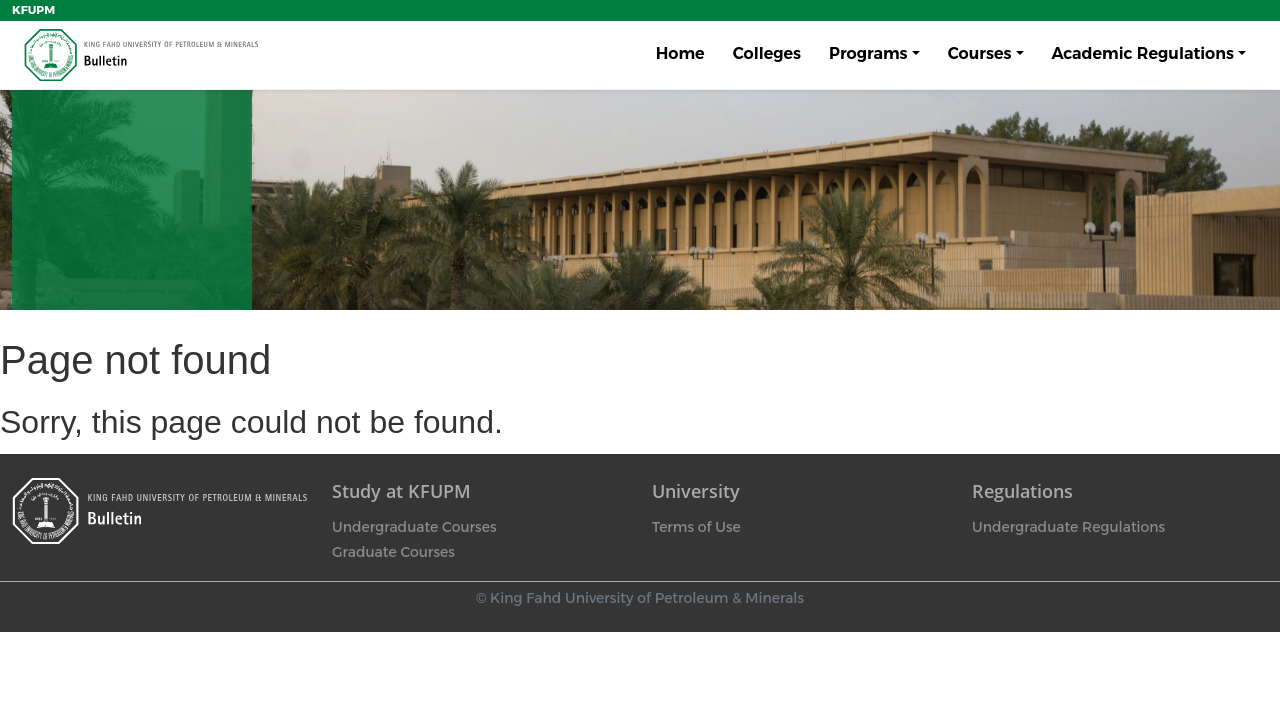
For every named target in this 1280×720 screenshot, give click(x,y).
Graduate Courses (393, 552)
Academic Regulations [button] (1143, 53)
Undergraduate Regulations (1068, 527)
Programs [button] (868, 53)
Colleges (767, 53)
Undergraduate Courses (414, 527)
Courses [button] (980, 53)
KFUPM (33, 10)
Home (680, 53)
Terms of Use (696, 527)
